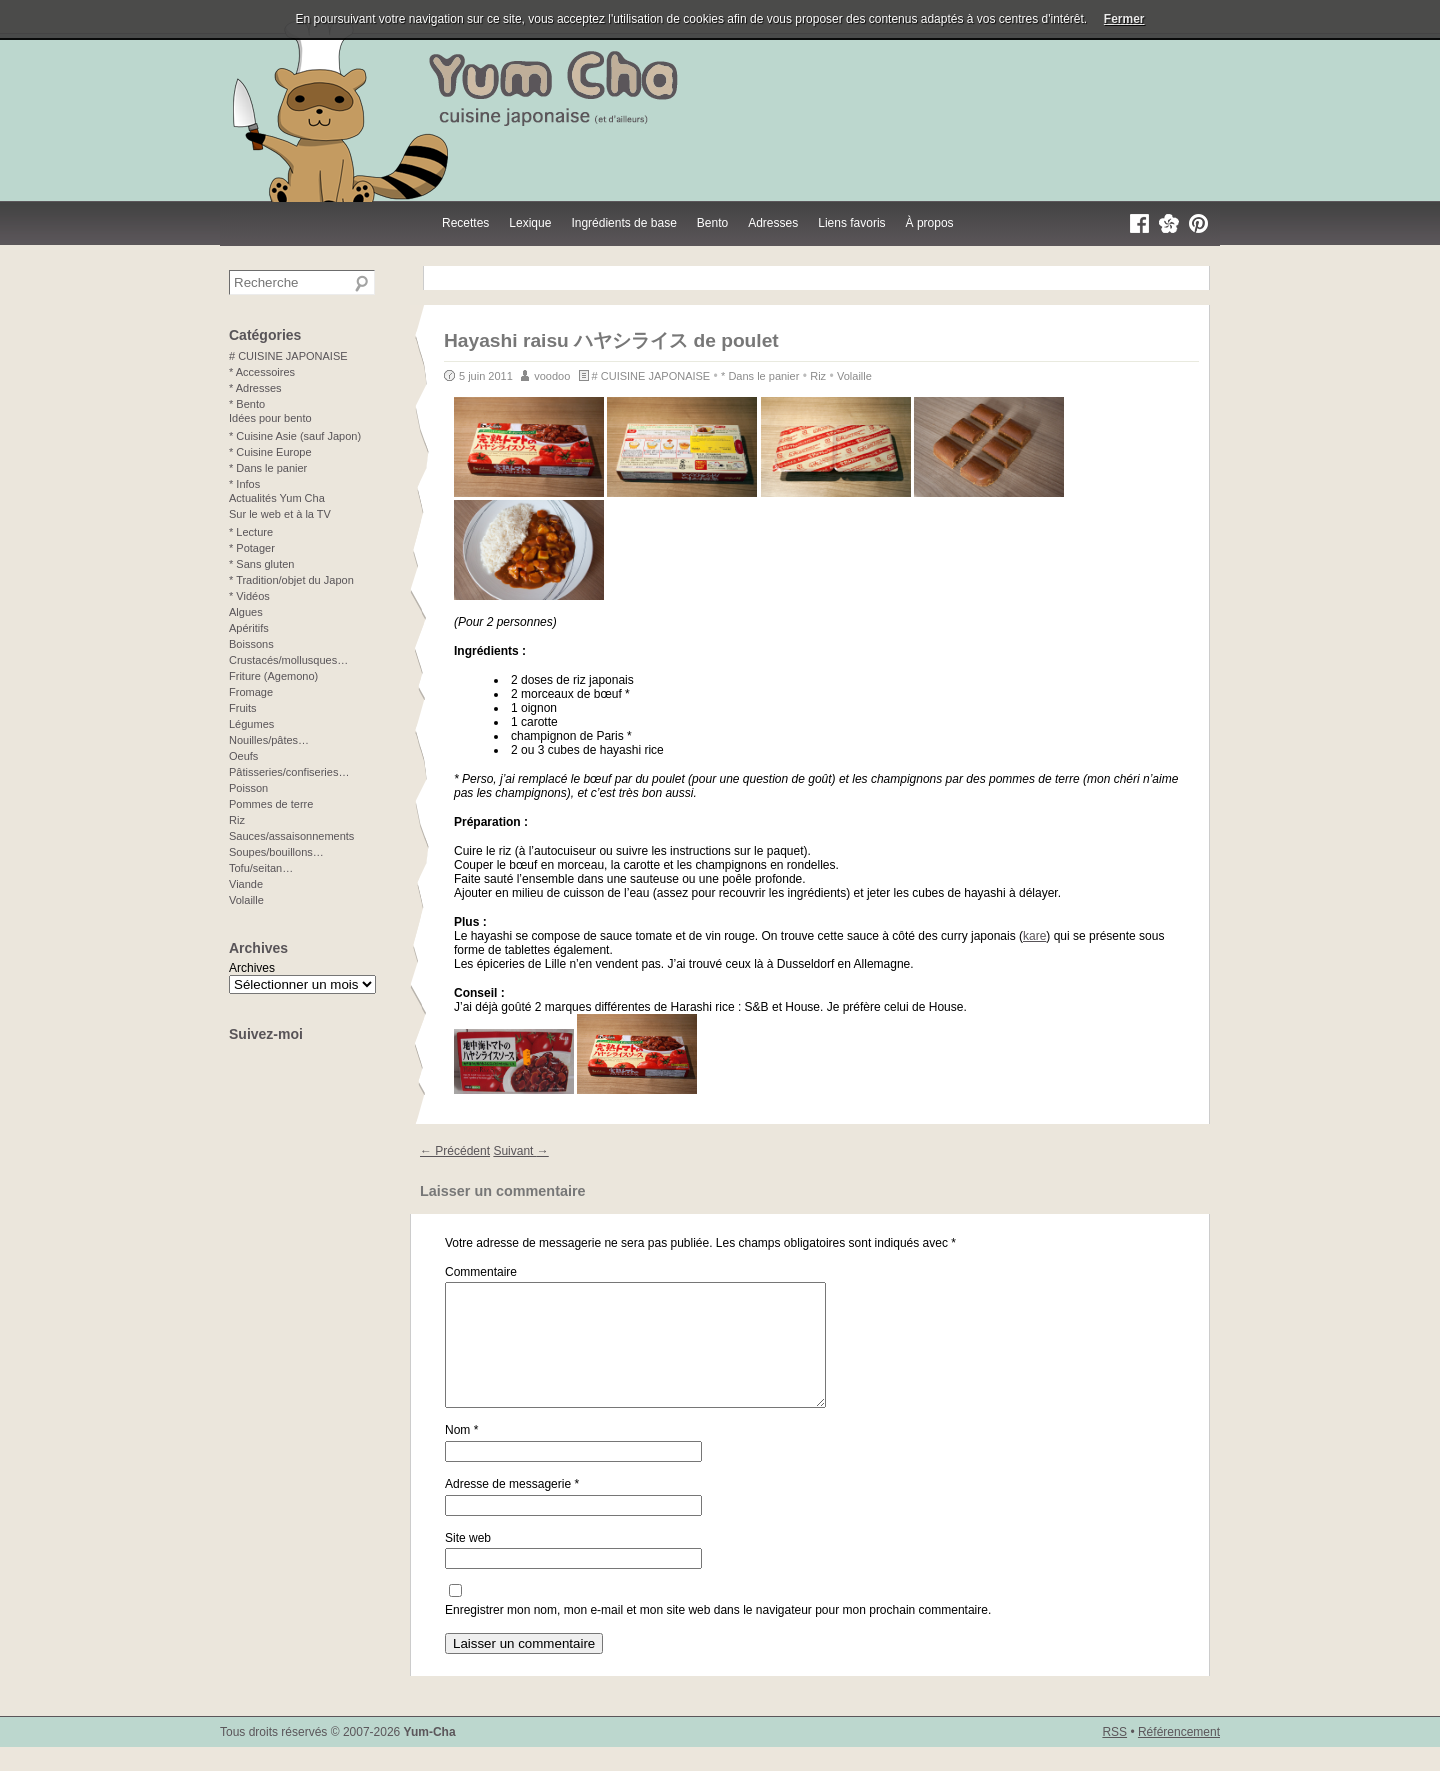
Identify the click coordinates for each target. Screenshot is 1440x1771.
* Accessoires (262, 372)
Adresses (773, 223)
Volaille (854, 376)
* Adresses (255, 388)
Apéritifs (249, 628)
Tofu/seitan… (261, 868)
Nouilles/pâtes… (269, 740)
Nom (461, 1454)
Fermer (1124, 19)
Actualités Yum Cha (277, 498)
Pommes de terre (271, 804)
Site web (468, 1562)
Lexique (530, 223)
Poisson (248, 788)
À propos (930, 223)
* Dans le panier (760, 376)
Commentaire (481, 1272)
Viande (246, 884)
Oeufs (243, 756)
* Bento (247, 404)
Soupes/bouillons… (276, 852)
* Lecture (251, 532)
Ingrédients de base (623, 223)
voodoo (552, 376)
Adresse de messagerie (512, 1508)
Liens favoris (851, 223)
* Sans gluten (261, 564)
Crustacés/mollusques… (288, 660)
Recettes (465, 223)
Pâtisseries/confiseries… (289, 772)
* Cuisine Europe (270, 452)
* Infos (244, 484)
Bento (712, 223)
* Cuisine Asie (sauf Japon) (295, 436)
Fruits (243, 708)
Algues (246, 612)
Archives (252, 968)
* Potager (252, 548)
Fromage (251, 692)
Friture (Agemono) (273, 676)
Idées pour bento (270, 418)
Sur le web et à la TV (280, 514)
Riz (818, 376)
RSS (1114, 1756)
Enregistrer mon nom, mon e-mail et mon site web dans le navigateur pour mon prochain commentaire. (718, 1634)
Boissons (251, 644)
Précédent (455, 1151)
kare (1034, 936)
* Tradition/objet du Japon (291, 580)
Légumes (251, 724)
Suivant (520, 1151)
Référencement (1179, 1756)
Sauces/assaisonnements (291, 836)
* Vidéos (249, 596)
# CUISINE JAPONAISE (651, 376)
